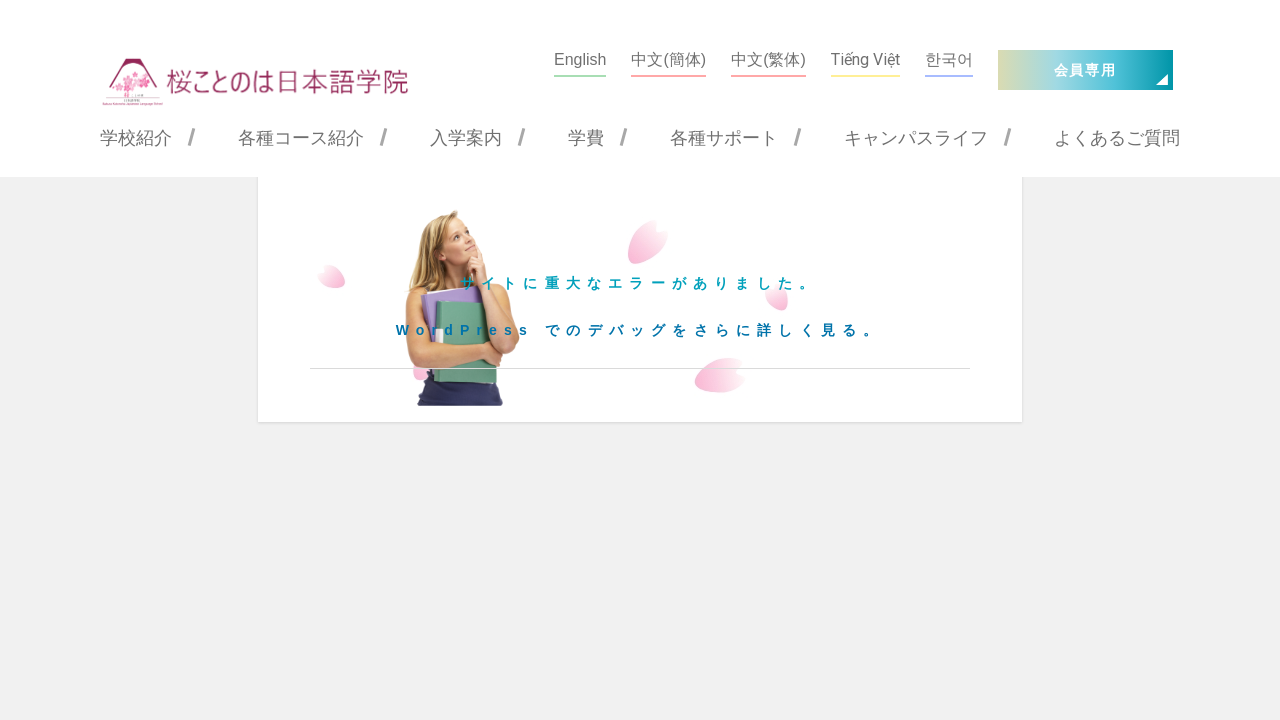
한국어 (949, 59)
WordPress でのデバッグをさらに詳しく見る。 (640, 330)
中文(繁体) (768, 59)
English (580, 59)
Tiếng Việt (865, 59)
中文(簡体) (668, 59)
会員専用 (1085, 70)
